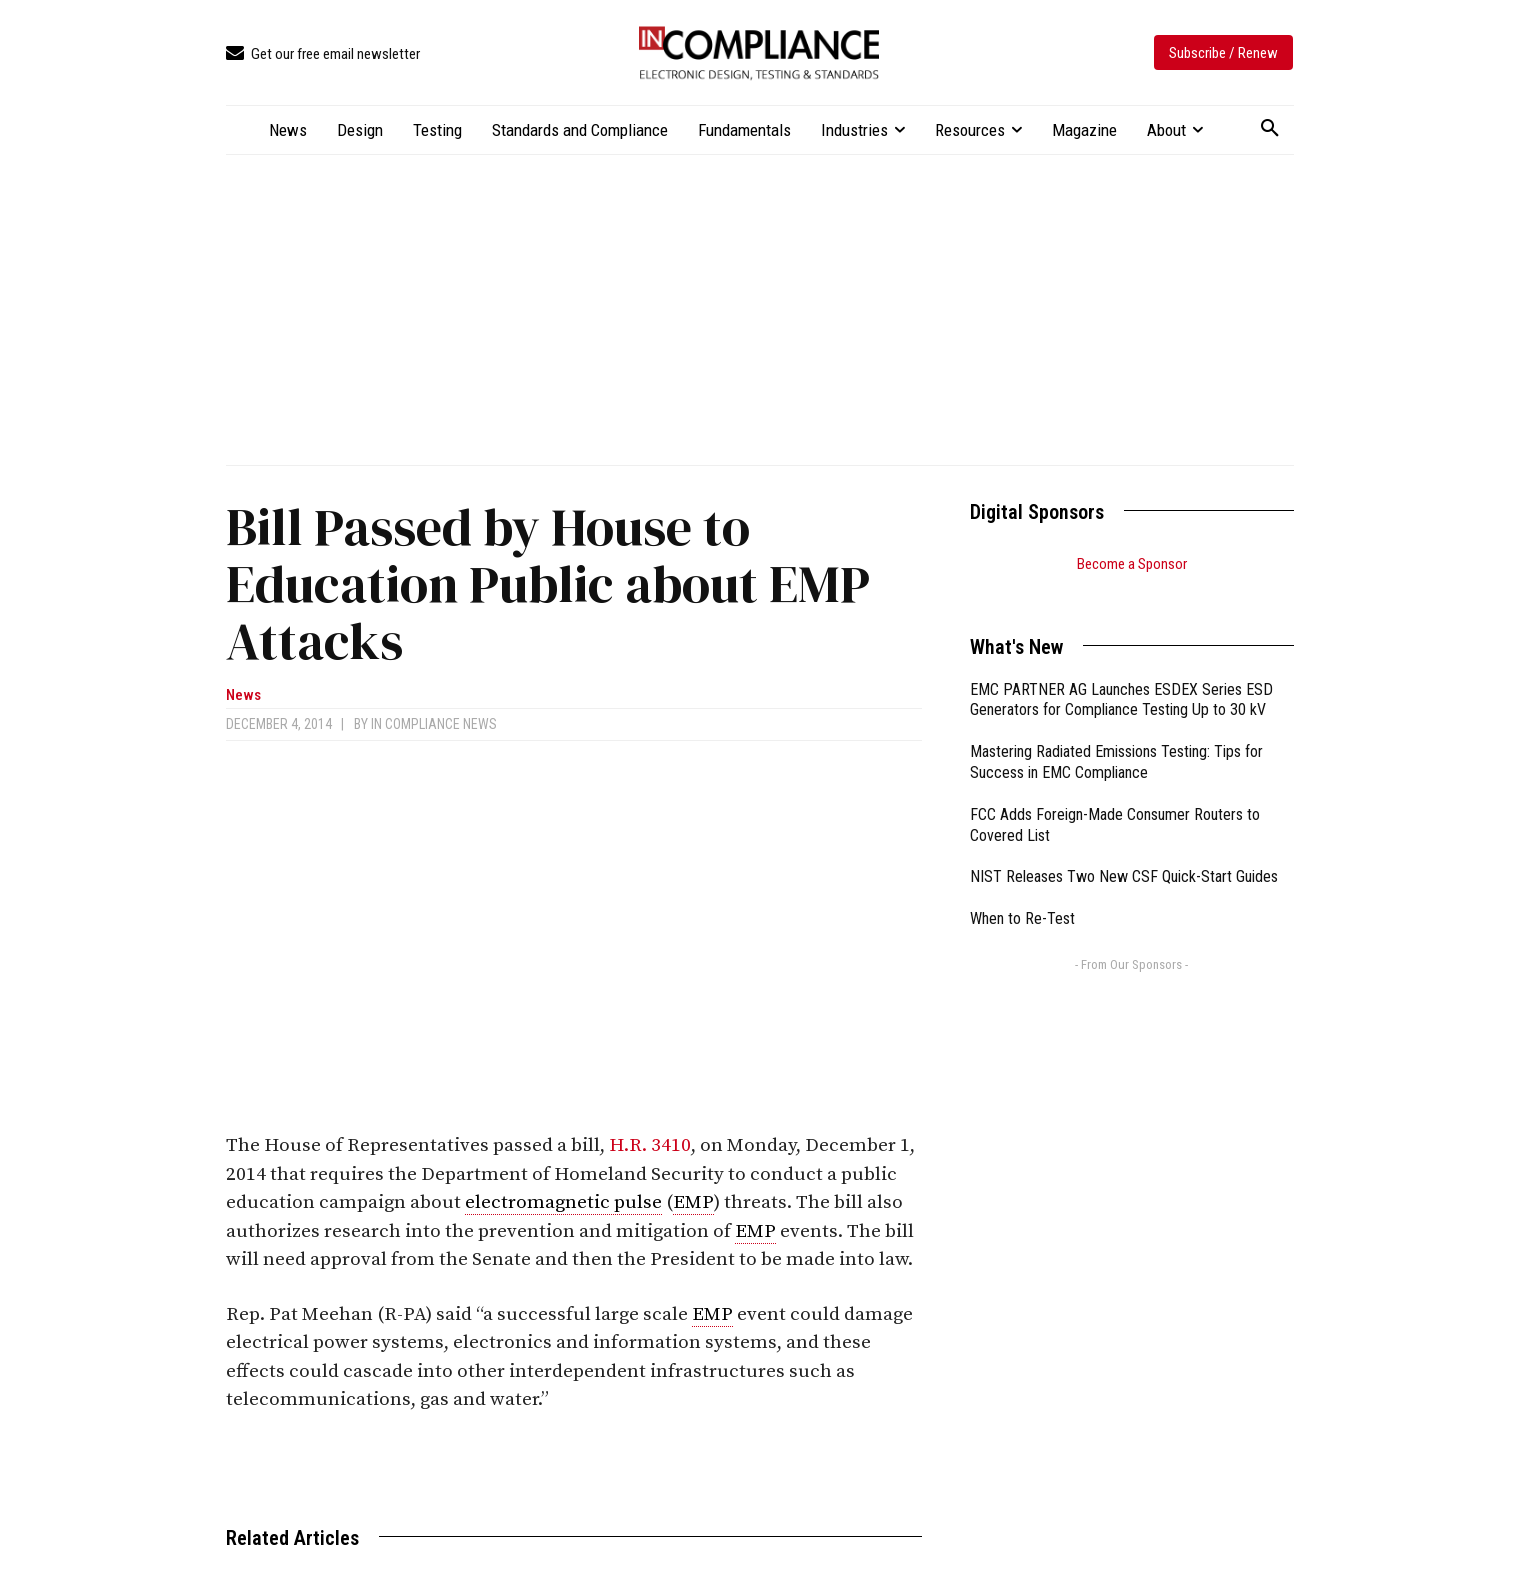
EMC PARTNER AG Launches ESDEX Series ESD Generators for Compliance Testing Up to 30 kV (1121, 675)
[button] (1270, 129)
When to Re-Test (1022, 893)
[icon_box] (323, 54)
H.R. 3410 (650, 1145)
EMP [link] (693, 1202)
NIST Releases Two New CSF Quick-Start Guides (1124, 851)
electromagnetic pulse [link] (563, 1202)
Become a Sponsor (1132, 564)
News (243, 695)
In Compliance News (434, 724)
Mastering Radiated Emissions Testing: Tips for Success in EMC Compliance (1116, 737)
